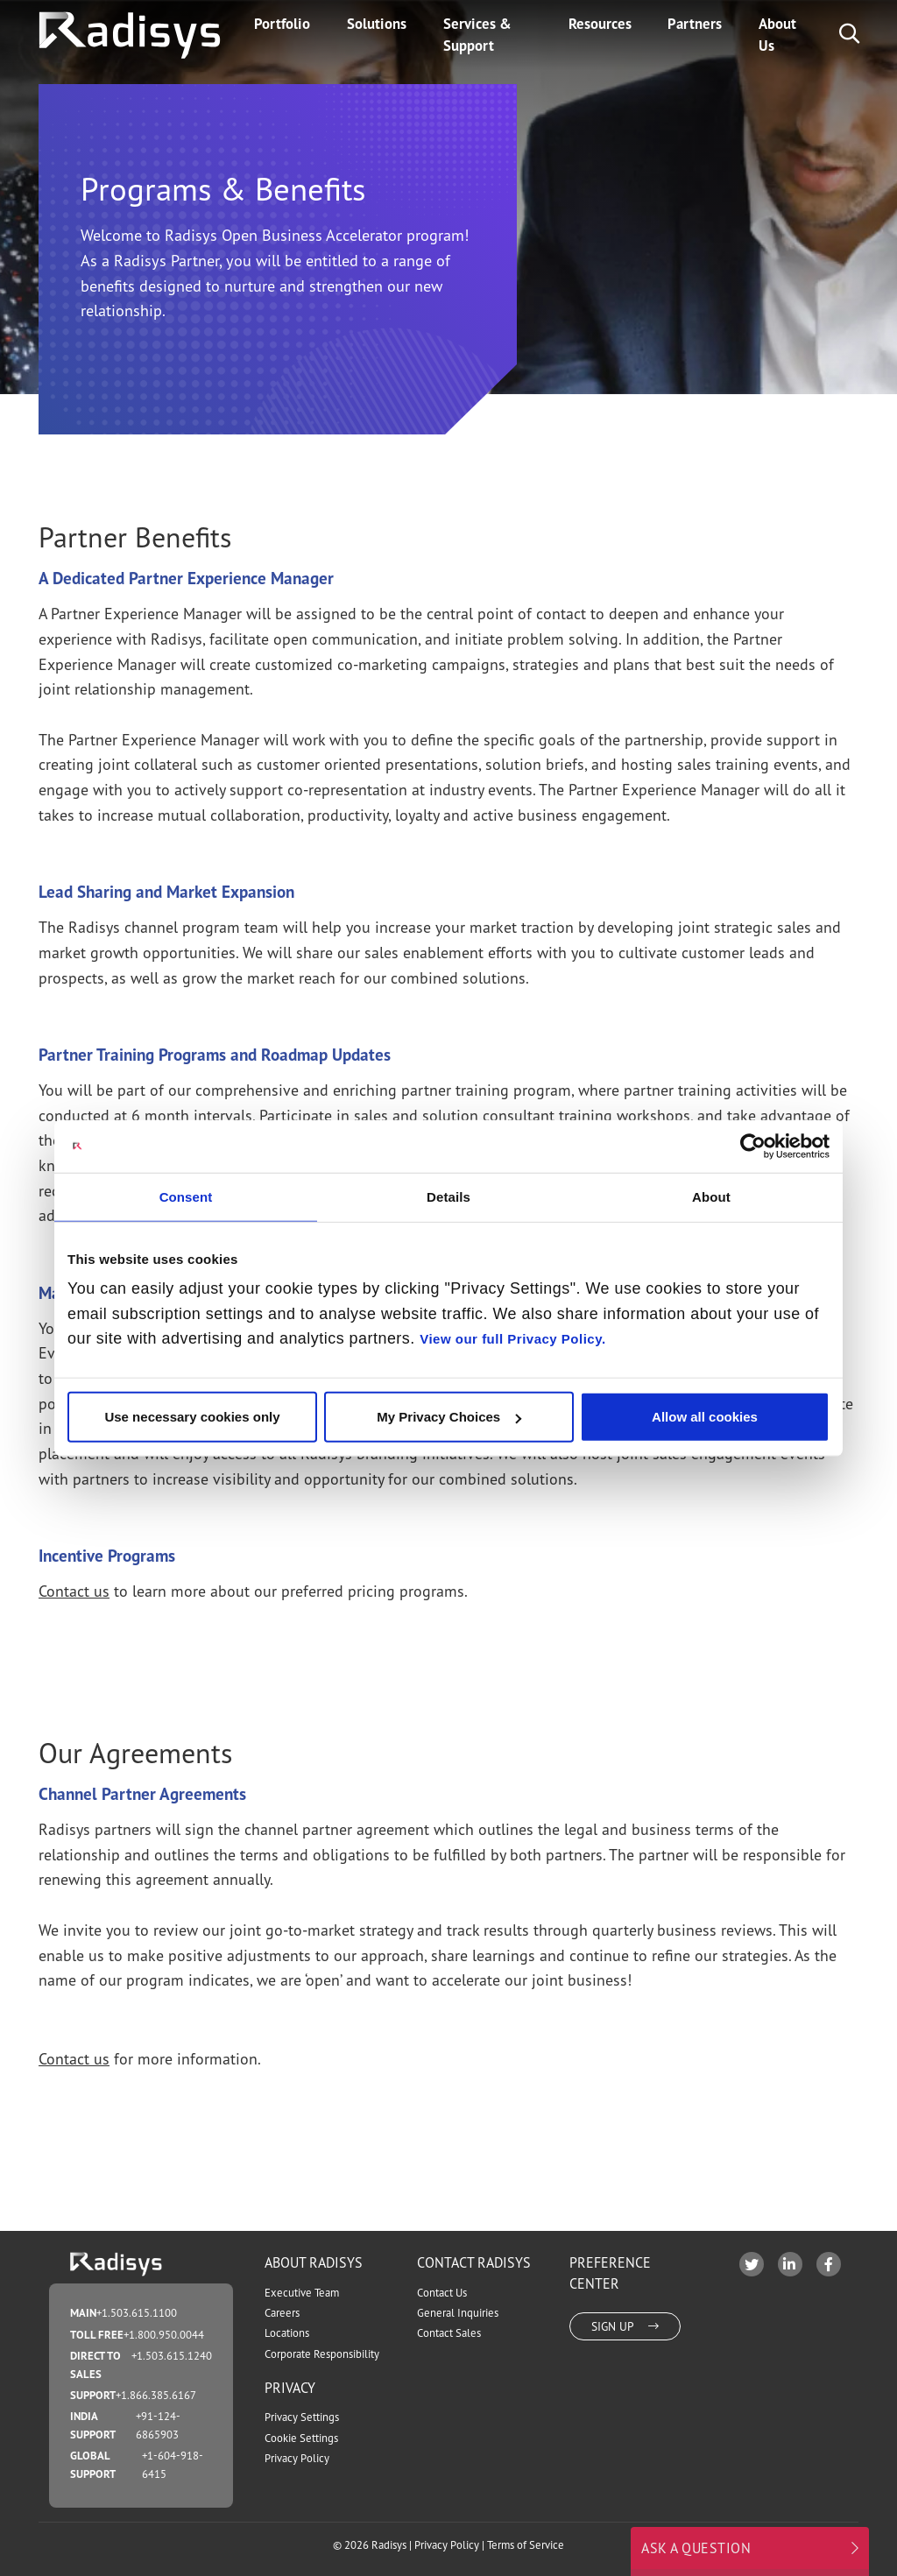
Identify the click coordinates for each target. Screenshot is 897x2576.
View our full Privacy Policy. (512, 1338)
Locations (287, 2332)
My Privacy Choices (449, 1416)
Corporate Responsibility (322, 2354)
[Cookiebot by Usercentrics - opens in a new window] (753, 1146)
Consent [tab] (186, 1196)
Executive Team (302, 2292)
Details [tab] (448, 1196)
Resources (600, 23)
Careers (282, 2312)
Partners (694, 23)
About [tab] (711, 1196)
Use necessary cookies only (191, 1416)
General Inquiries (457, 2312)
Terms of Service (525, 2544)
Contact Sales (449, 2332)
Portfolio (282, 23)
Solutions (376, 23)
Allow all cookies (705, 1416)
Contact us (74, 1591)
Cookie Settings (301, 2438)
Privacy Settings (302, 2417)
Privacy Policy (297, 2458)
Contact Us (442, 2292)
